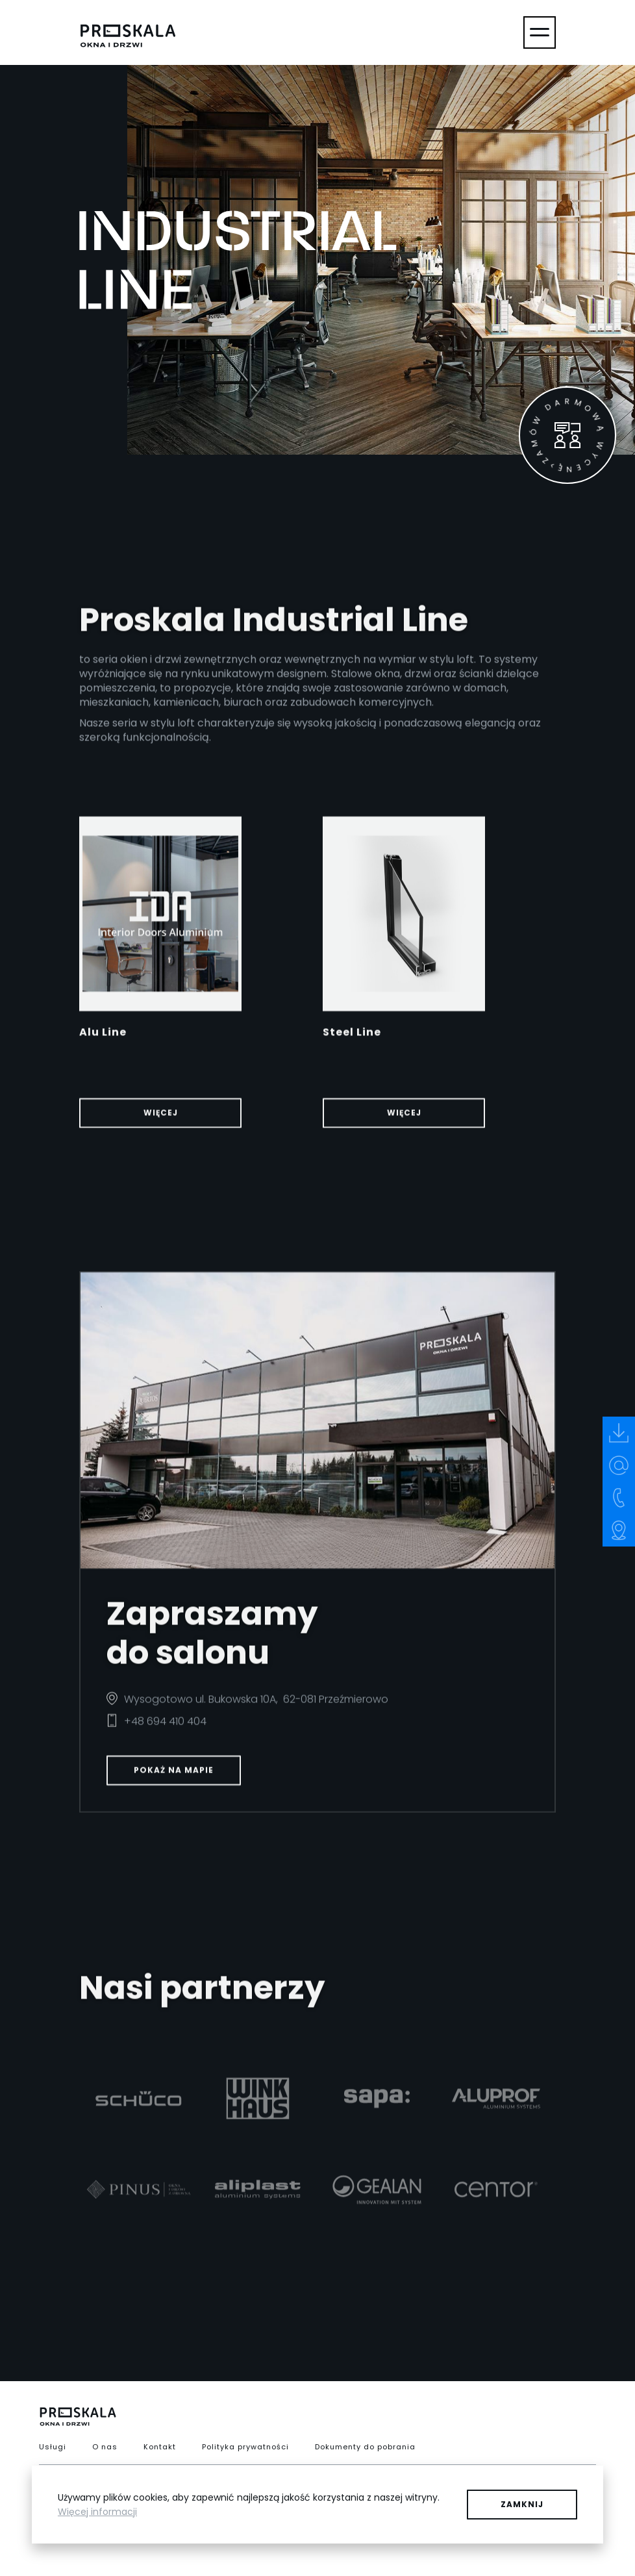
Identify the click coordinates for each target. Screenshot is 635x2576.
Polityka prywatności (245, 2446)
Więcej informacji (97, 2511)
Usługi (52, 2446)
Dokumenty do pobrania (365, 2446)
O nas (105, 2446)
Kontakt (159, 2446)
